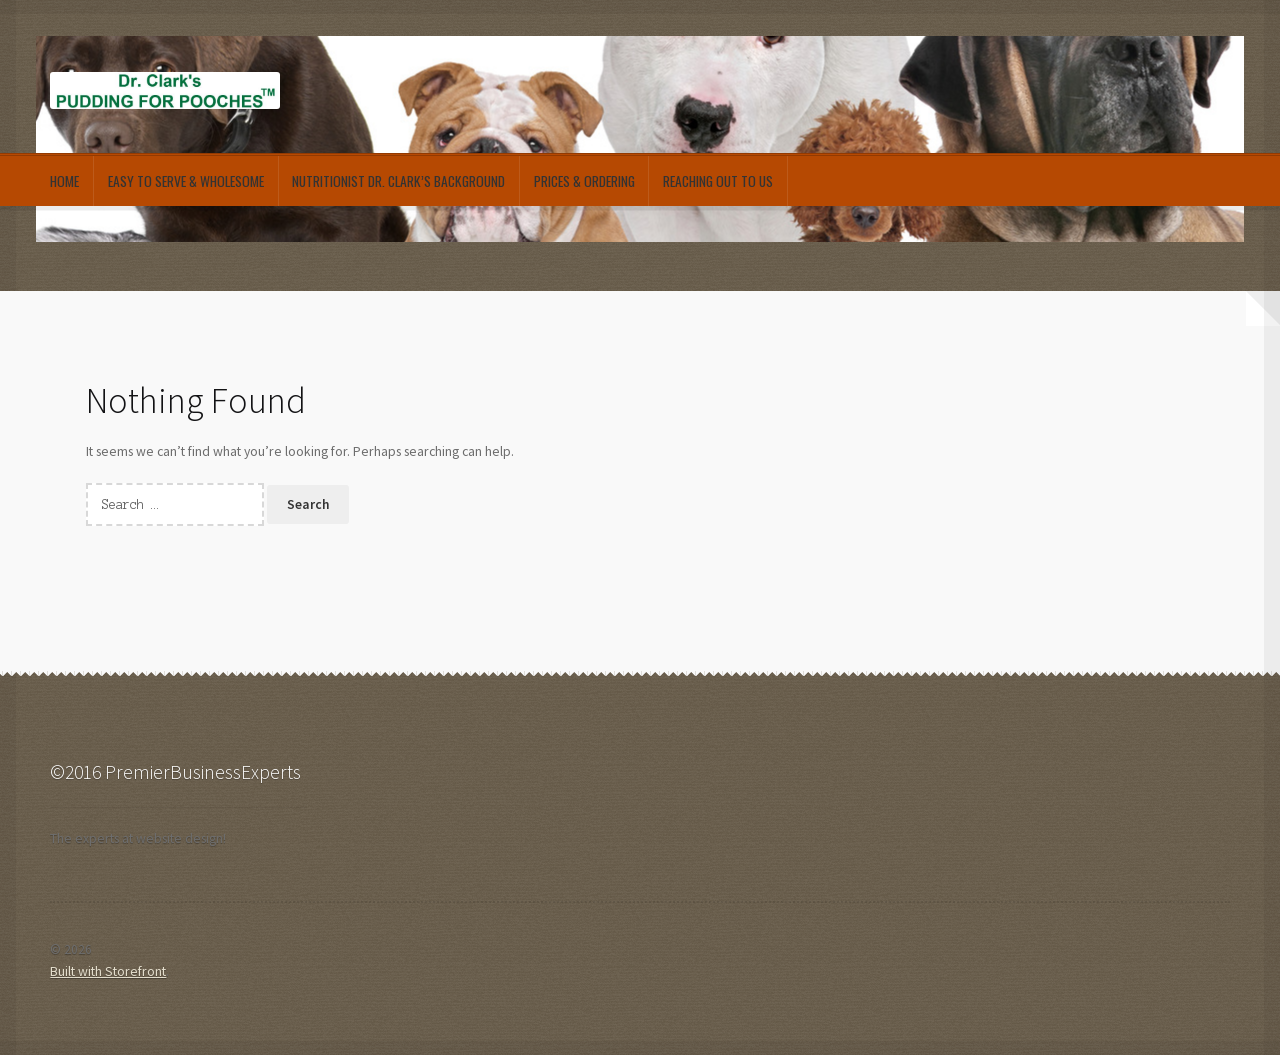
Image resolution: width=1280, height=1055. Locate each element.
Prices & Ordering (584, 181)
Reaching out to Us (718, 181)
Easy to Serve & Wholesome (186, 181)
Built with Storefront (108, 971)
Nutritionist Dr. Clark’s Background (398, 181)
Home (64, 181)
